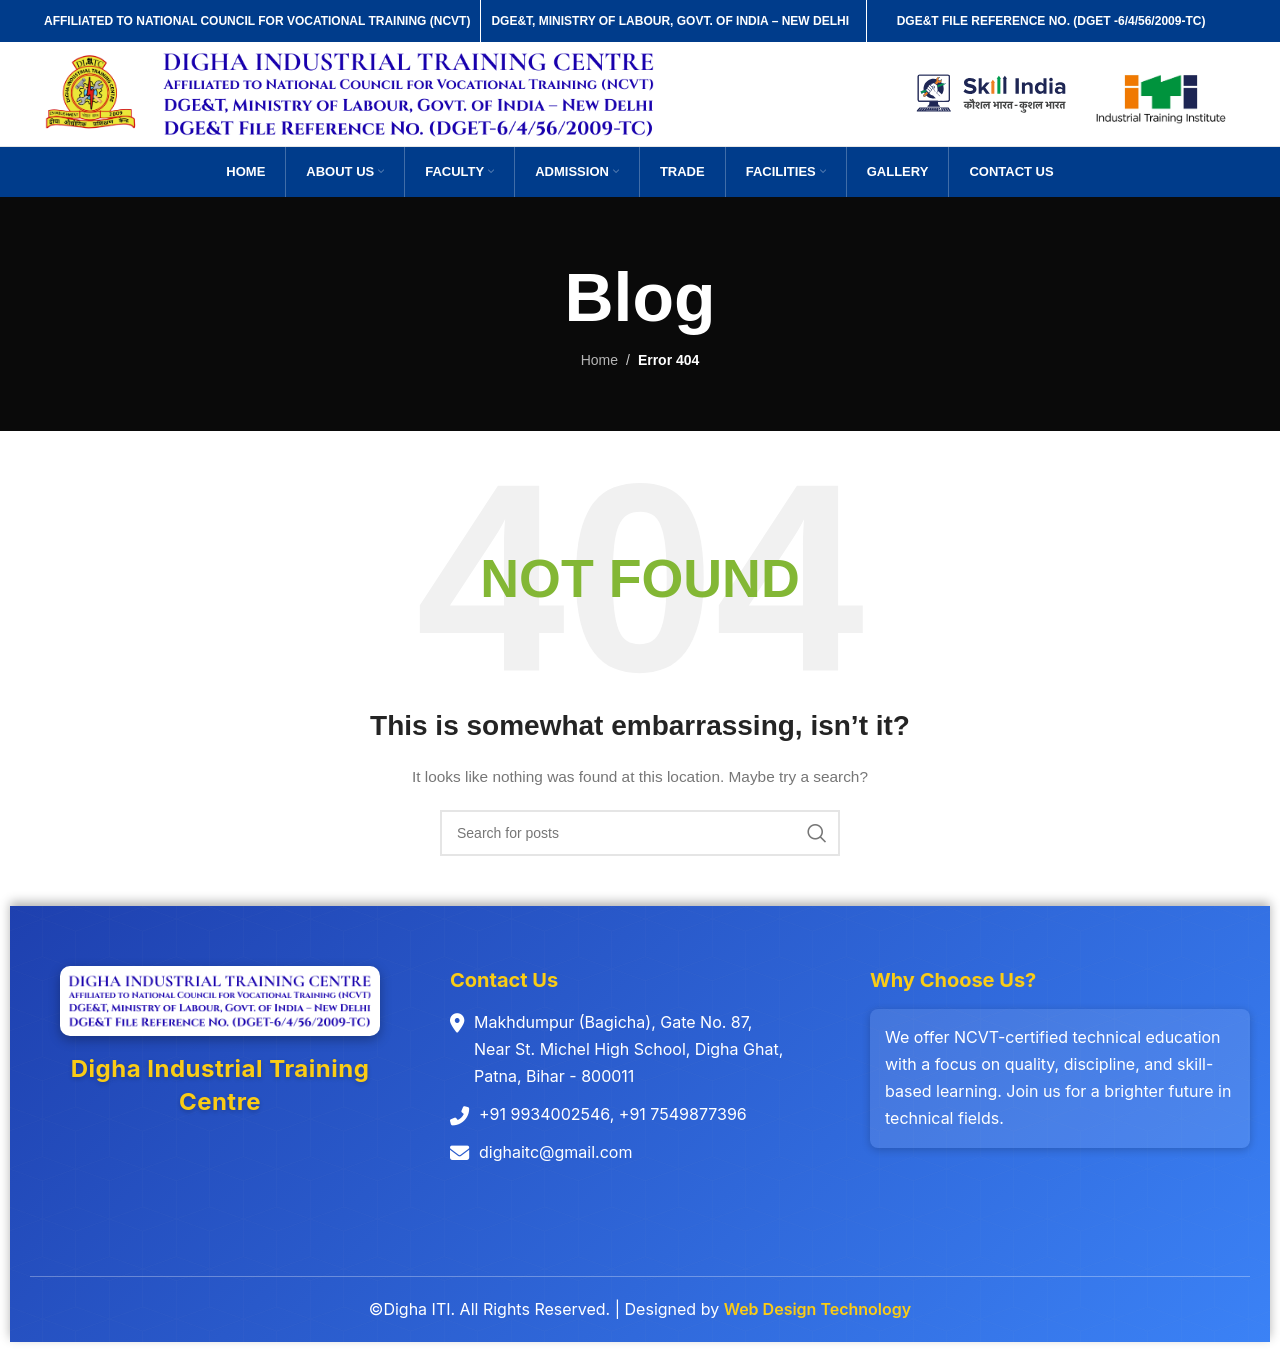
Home (599, 360)
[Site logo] (91, 93)
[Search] (640, 833)
